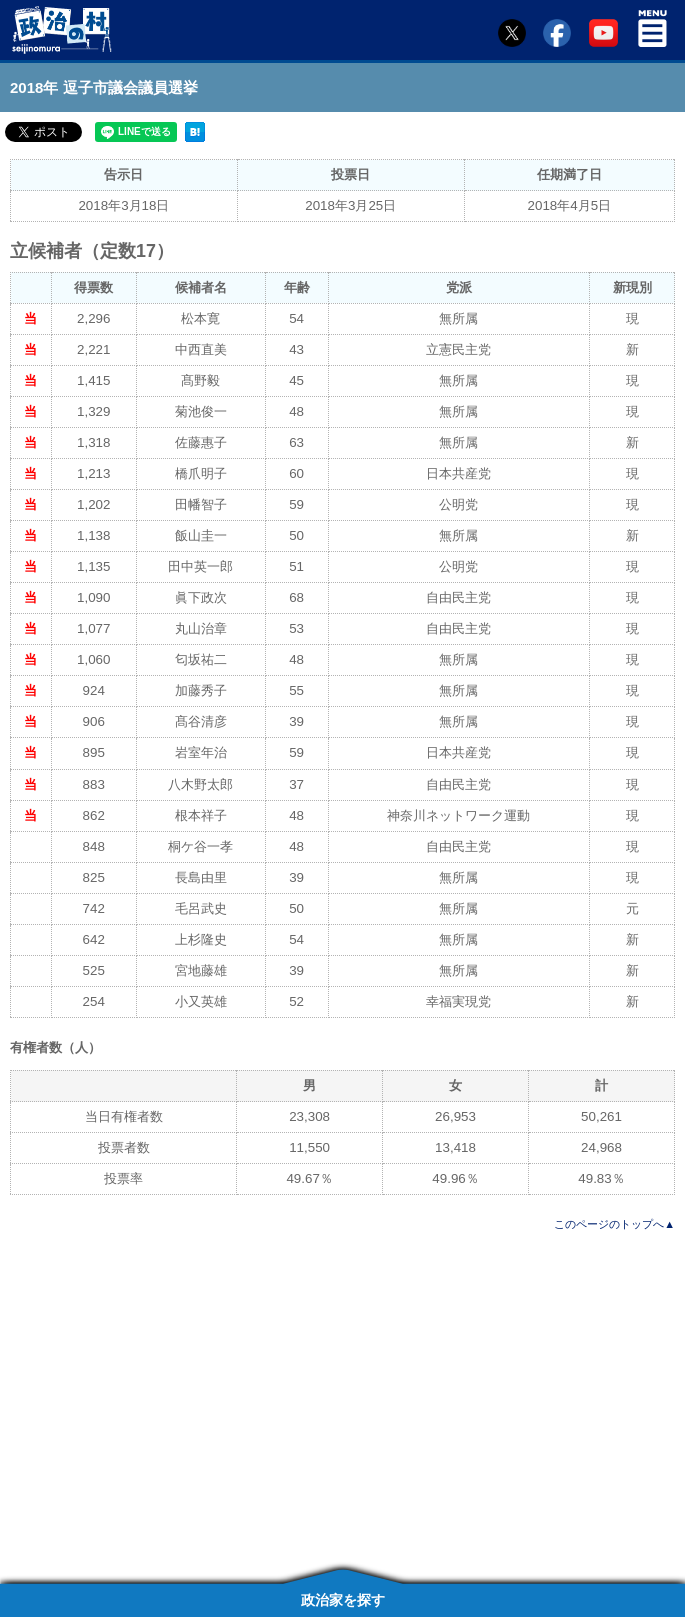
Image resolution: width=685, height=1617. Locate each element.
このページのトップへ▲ (614, 1224)
